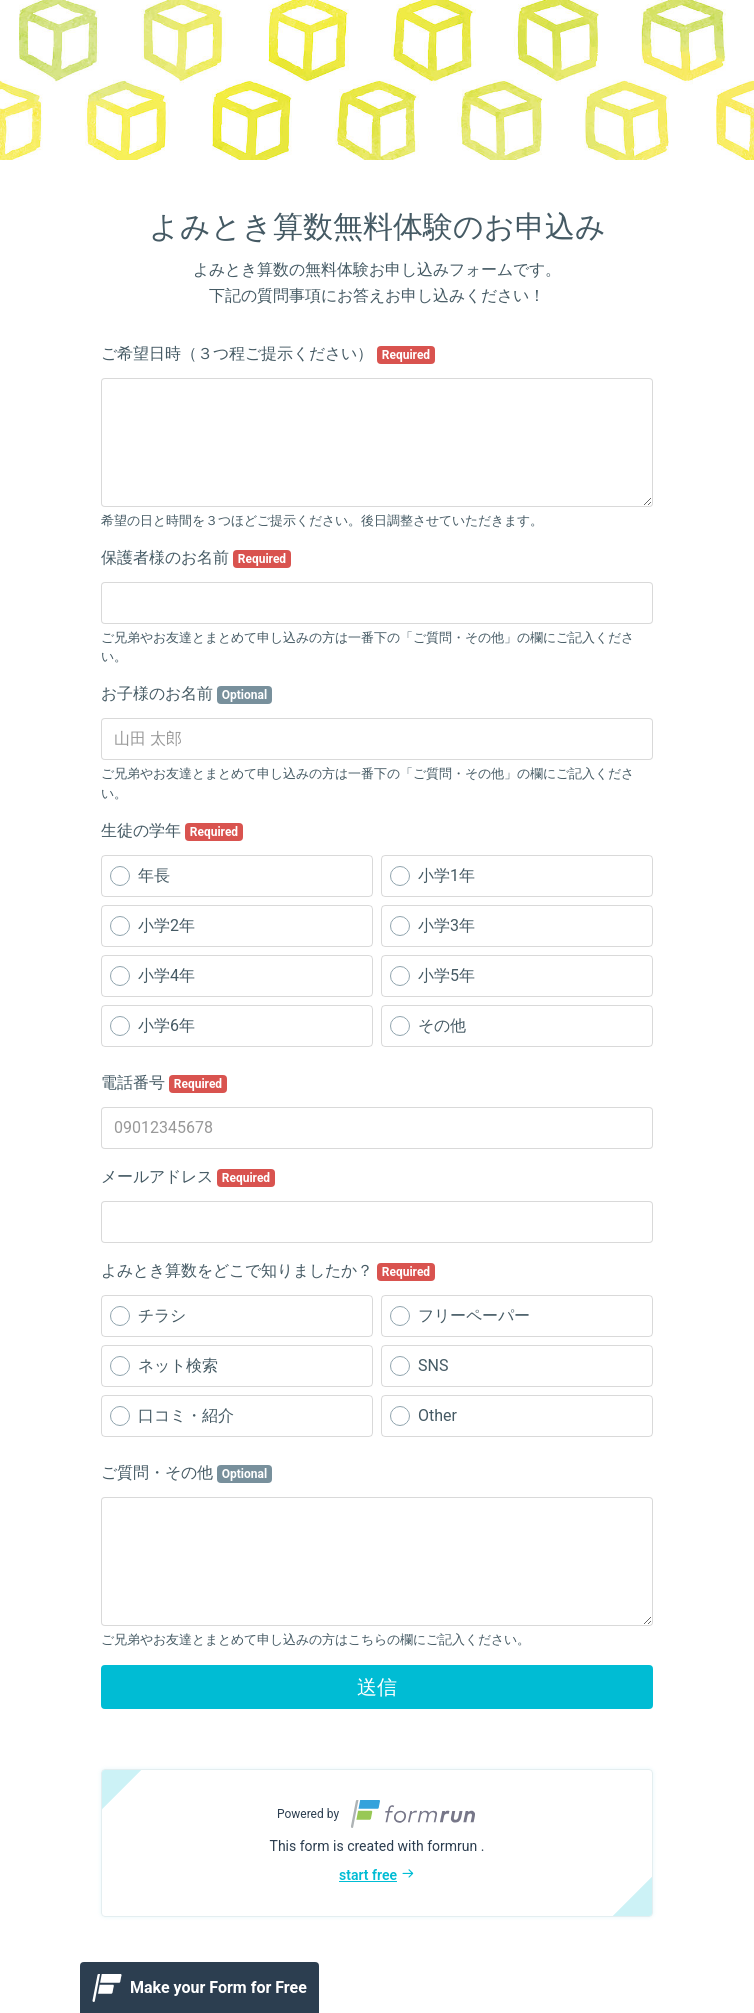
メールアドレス (188, 1177)
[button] (377, 1843)
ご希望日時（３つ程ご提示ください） (268, 354)
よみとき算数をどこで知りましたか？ (268, 1271)
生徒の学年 (172, 831)
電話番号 (164, 1083)
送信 (377, 1687)
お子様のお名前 (186, 694)
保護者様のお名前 (196, 558)
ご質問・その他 (186, 1473)
